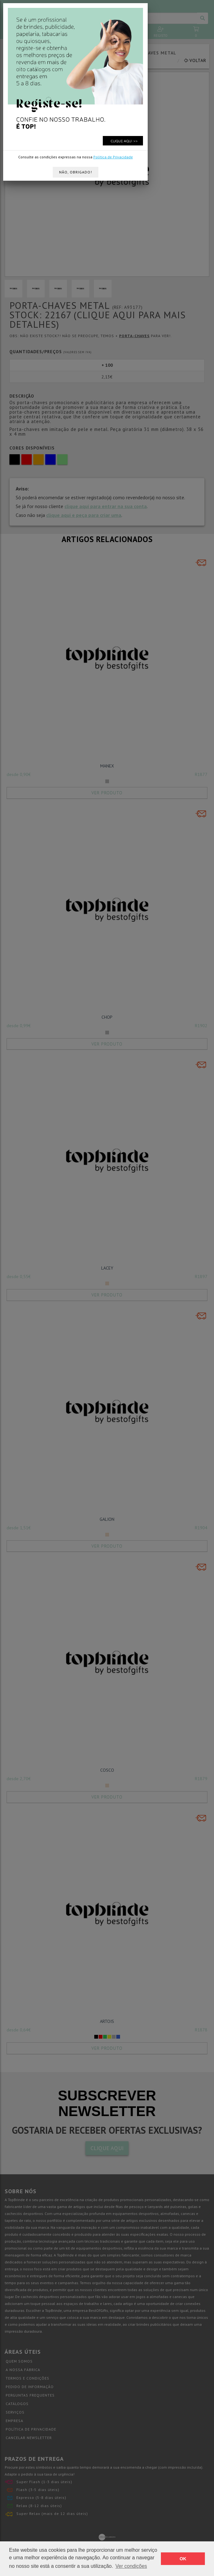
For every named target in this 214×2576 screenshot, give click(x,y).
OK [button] (182, 2558)
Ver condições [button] (131, 2566)
